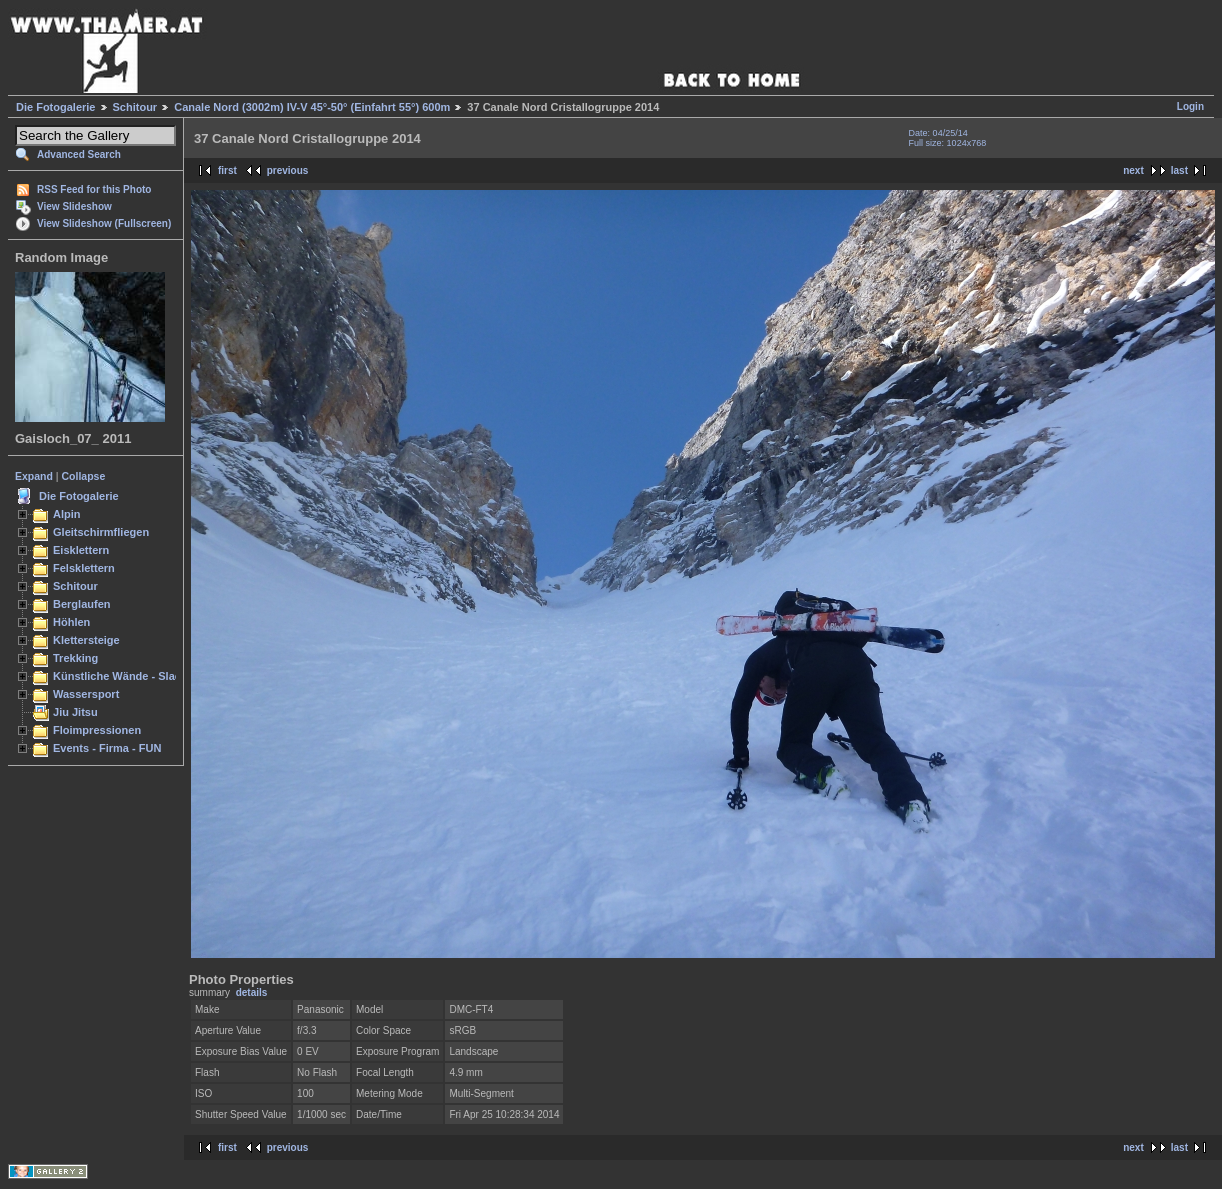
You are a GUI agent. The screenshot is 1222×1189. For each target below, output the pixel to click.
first (227, 170)
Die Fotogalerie (55, 107)
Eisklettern (81, 550)
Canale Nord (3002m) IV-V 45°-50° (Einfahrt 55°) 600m (312, 107)
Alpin (67, 514)
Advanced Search (79, 154)
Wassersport (86, 694)
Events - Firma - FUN (107, 748)
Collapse (84, 476)
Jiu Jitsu (75, 712)
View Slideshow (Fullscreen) (104, 223)
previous (288, 170)
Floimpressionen (97, 730)
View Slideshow (74, 206)
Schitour (135, 107)
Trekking (75, 658)
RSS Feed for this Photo (94, 189)
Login (1190, 106)
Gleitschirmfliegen (101, 532)
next (1133, 170)
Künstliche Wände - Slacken (126, 676)
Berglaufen (82, 604)
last (1179, 170)
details (252, 992)
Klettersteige (86, 640)
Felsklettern (84, 568)
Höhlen (71, 622)
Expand (34, 476)
